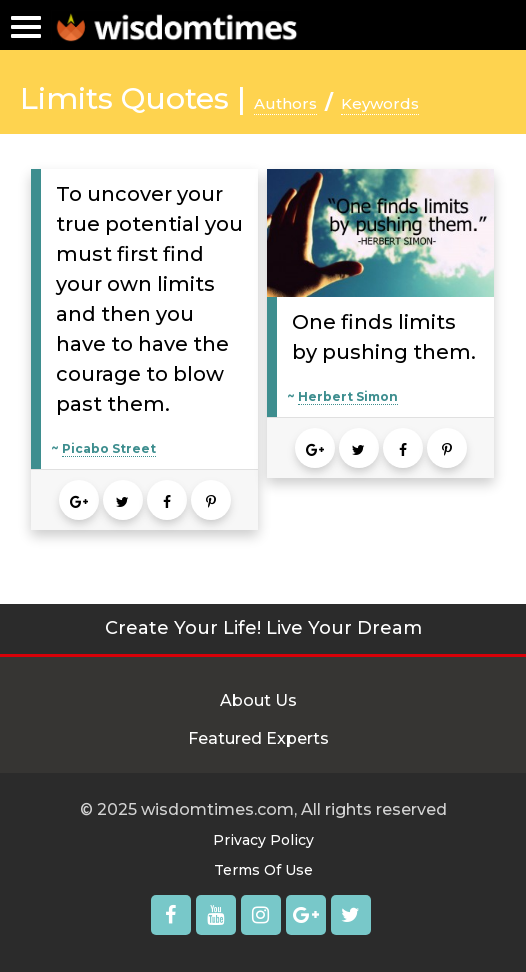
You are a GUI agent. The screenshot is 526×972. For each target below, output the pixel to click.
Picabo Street (109, 448)
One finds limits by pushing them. (384, 337)
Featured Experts (258, 738)
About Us (258, 700)
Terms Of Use (263, 870)
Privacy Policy (263, 840)
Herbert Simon (348, 396)
